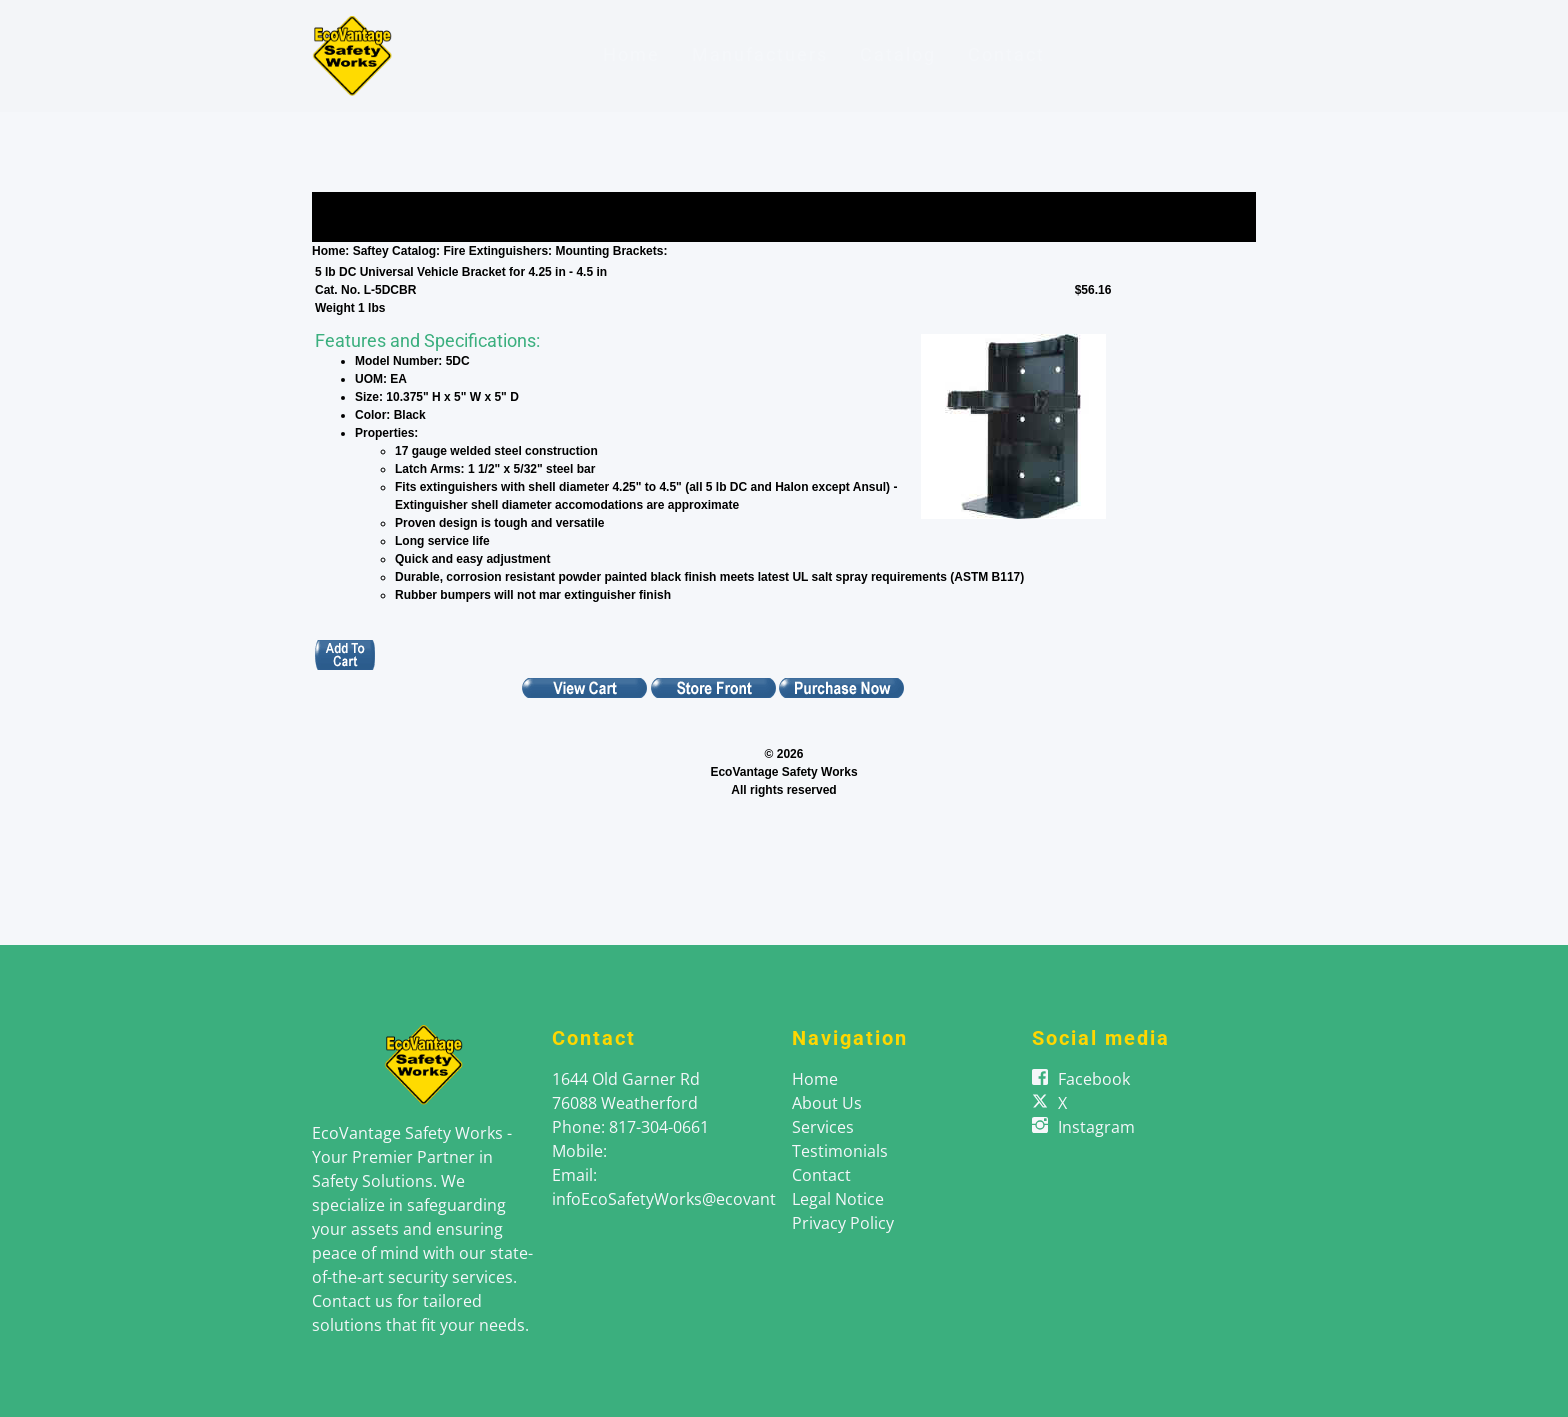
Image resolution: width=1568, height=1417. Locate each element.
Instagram (1096, 1127)
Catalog (898, 55)
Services (823, 1127)
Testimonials (840, 1151)
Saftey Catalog (394, 251)
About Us (827, 1103)
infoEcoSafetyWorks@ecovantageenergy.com (722, 1199)
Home (631, 55)
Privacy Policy (843, 1223)
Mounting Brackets (609, 251)
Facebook (1094, 1079)
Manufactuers (760, 55)
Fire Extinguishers (495, 251)
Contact (1006, 55)
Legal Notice (838, 1199)
